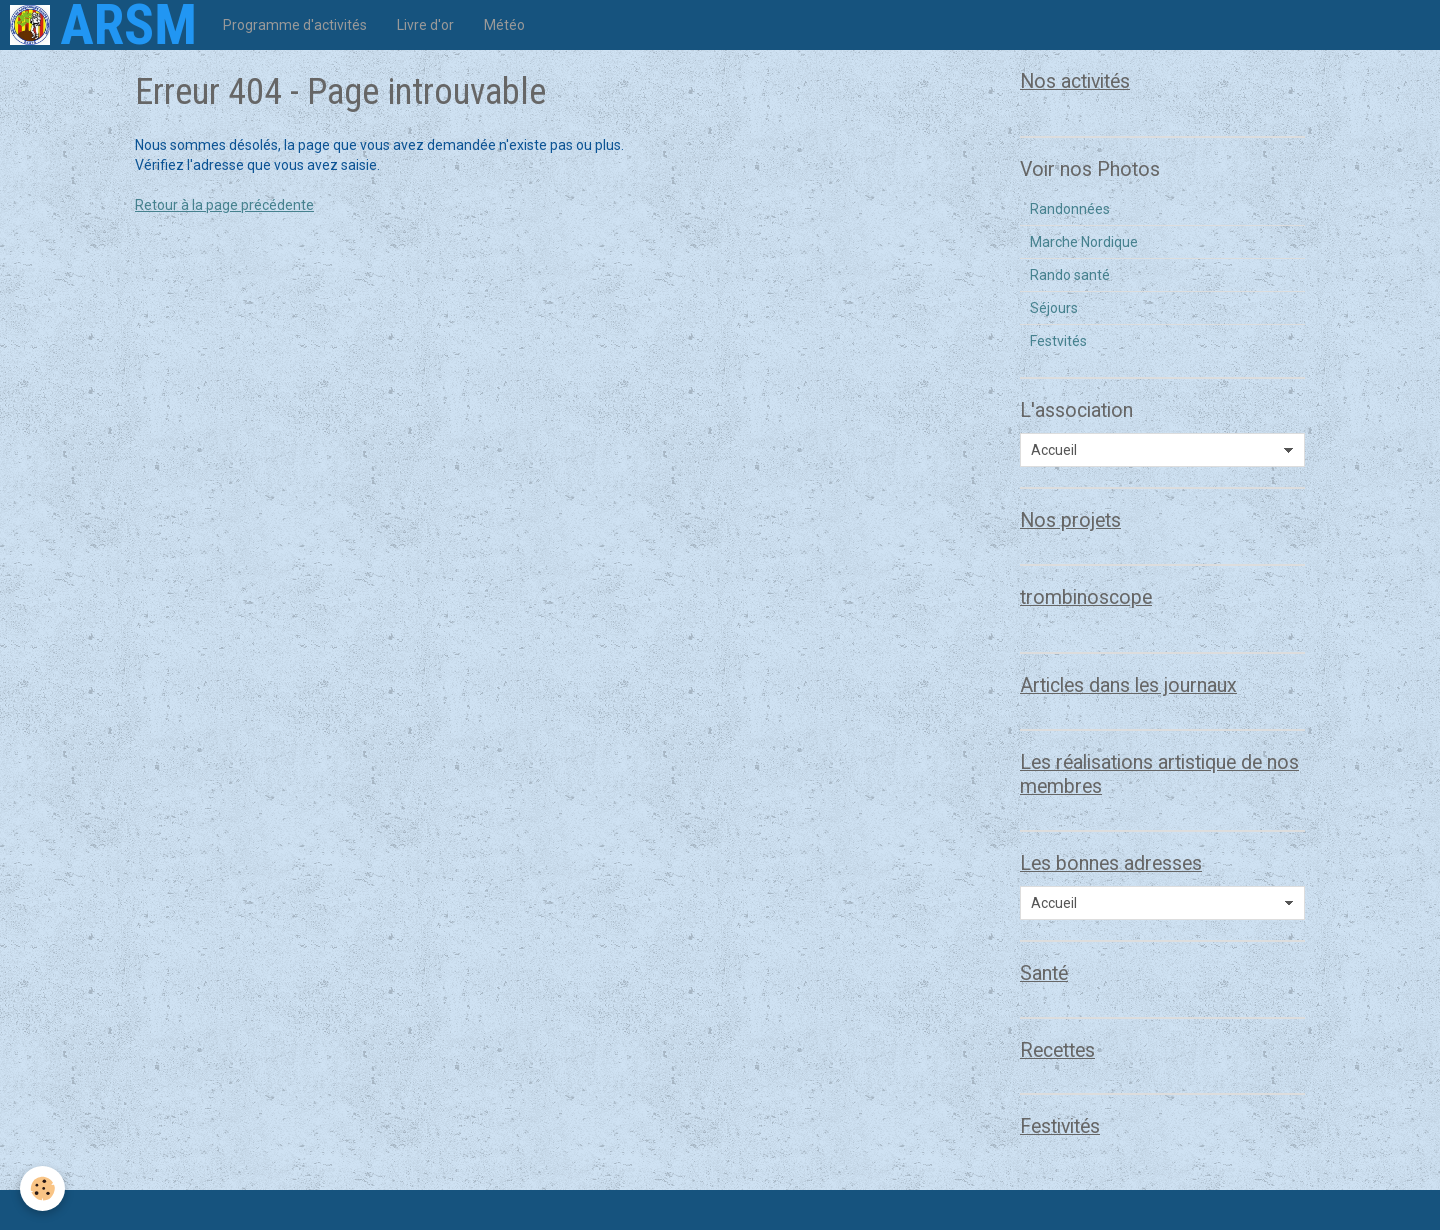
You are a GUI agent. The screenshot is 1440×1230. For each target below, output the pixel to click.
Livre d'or (425, 25)
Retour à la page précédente (224, 205)
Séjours (1054, 308)
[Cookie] (42, 1188)
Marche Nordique (1084, 242)
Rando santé (1070, 275)
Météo (504, 25)
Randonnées (1070, 209)
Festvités (1058, 341)
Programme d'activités (295, 25)
